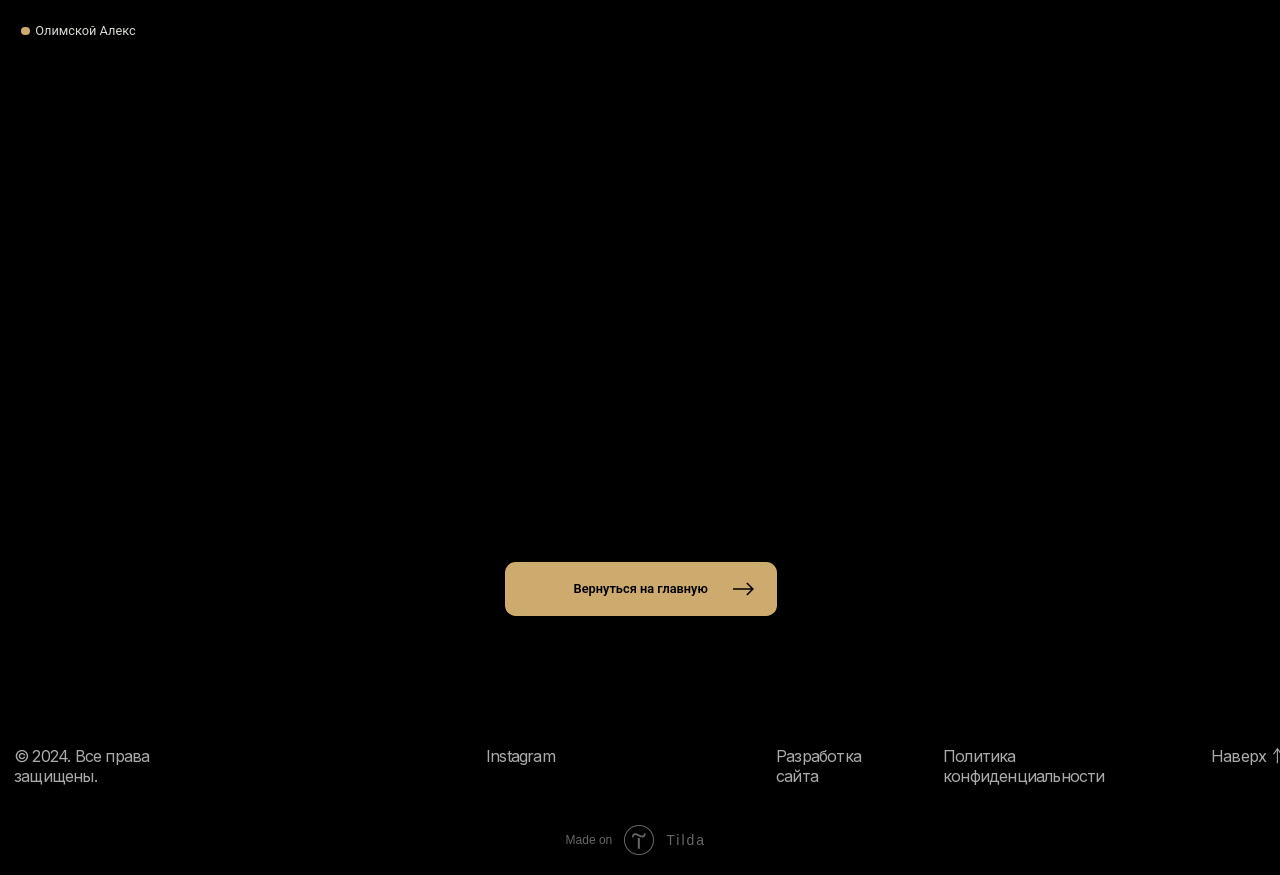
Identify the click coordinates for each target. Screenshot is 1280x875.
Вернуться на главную (641, 588)
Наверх (1238, 756)
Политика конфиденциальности (1024, 766)
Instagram (520, 756)
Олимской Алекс (85, 30)
